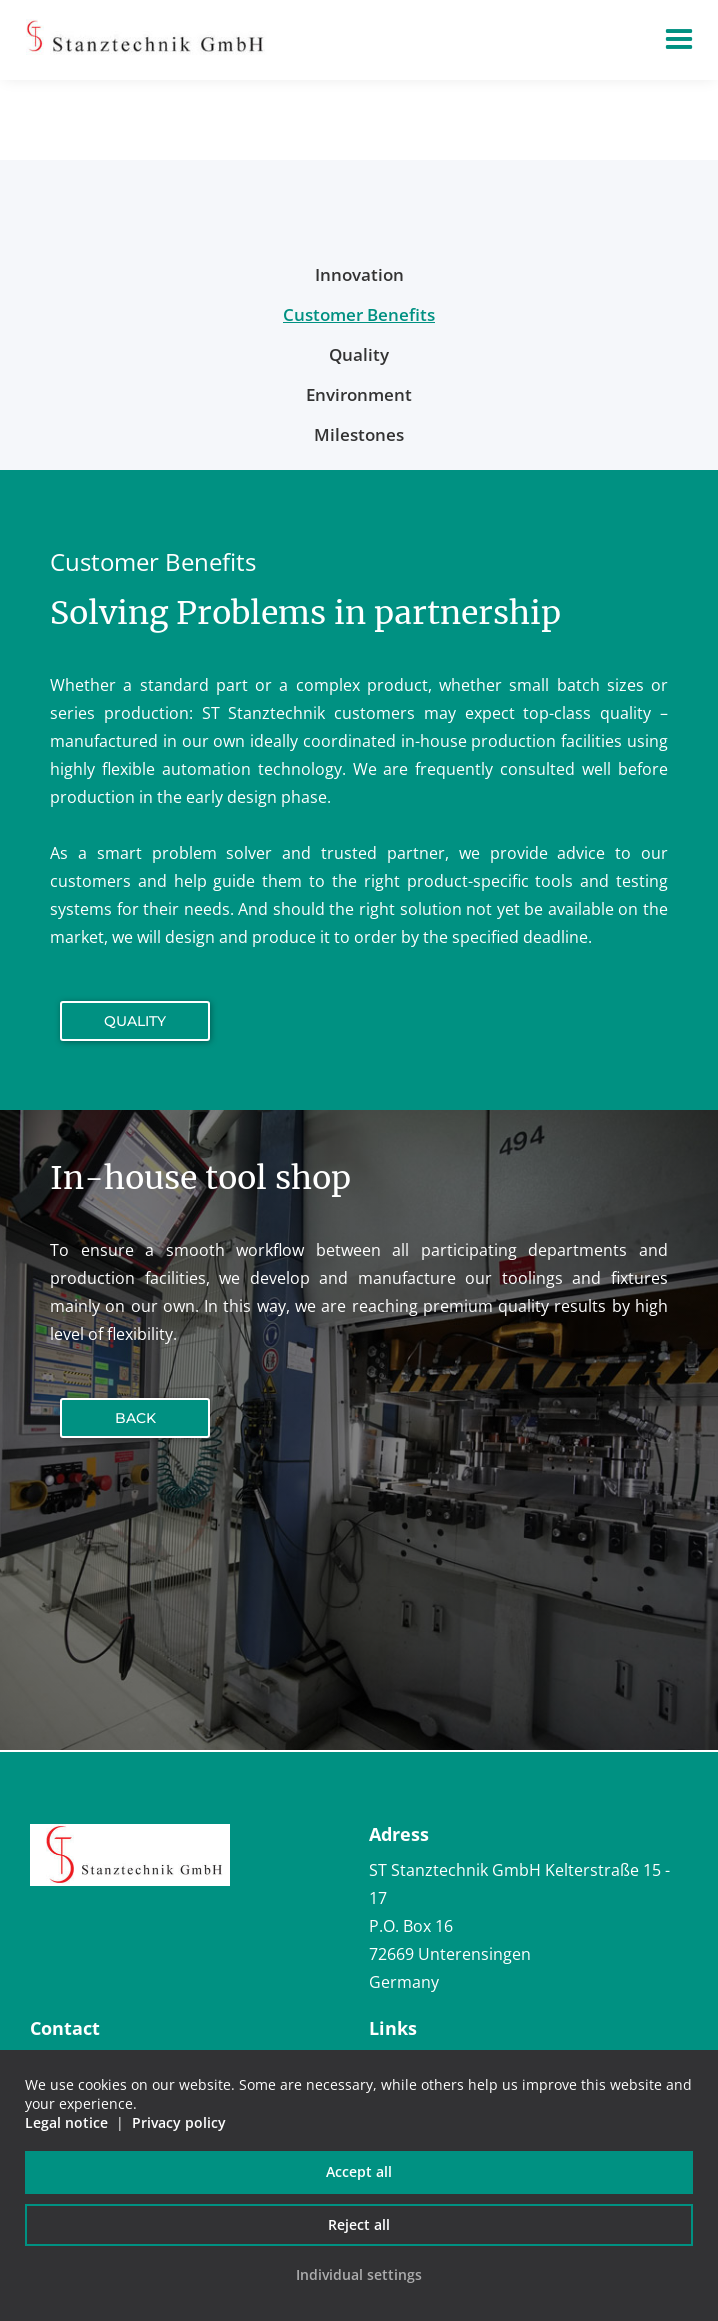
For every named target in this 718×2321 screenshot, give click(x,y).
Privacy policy (179, 2122)
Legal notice (66, 2122)
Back (135, 1418)
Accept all (359, 2171)
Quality (135, 1021)
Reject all (359, 2224)
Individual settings (359, 2274)
